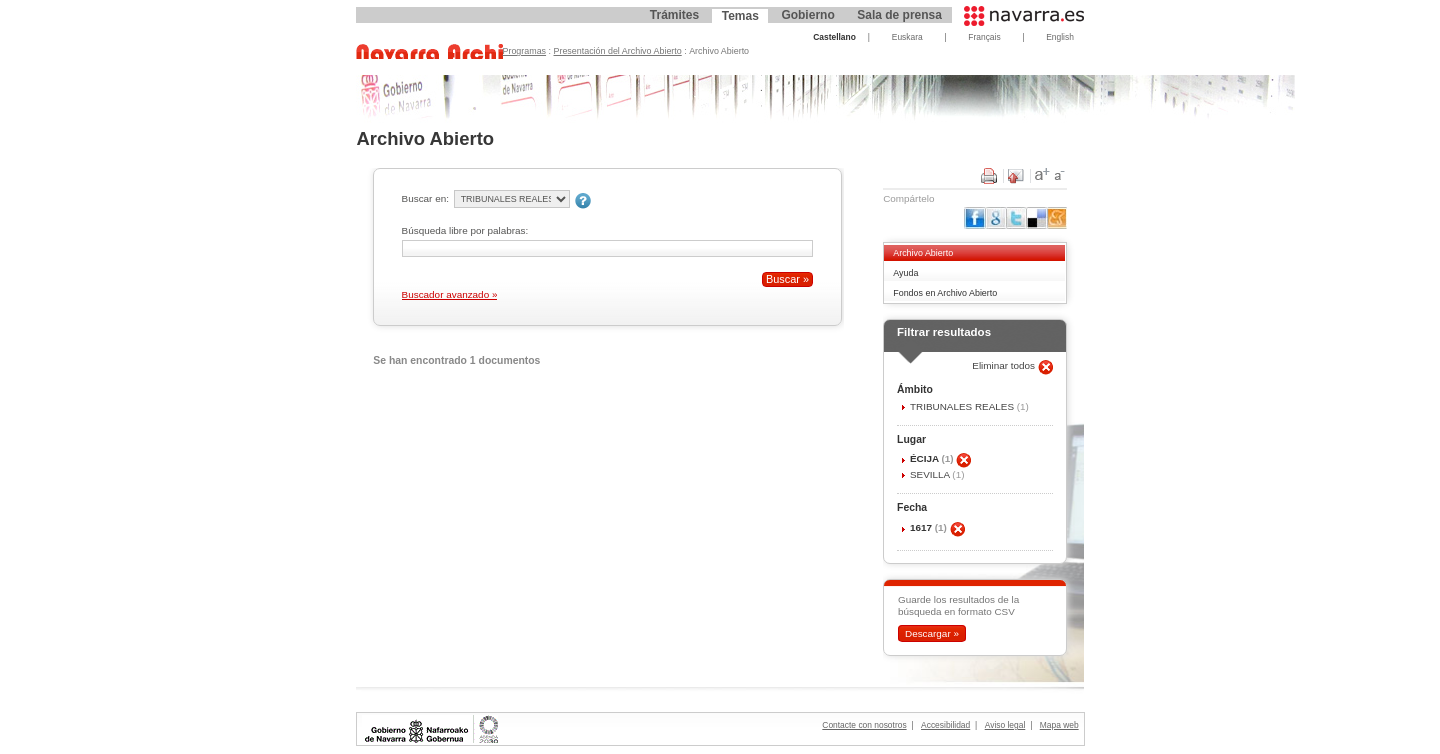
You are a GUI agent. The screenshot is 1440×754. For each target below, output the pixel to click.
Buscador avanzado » (450, 294)
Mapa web (1059, 725)
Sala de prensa (899, 15)
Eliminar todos (1005, 365)
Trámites (674, 15)
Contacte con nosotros (864, 725)
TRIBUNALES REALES (963, 406)
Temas (740, 16)
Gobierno (807, 15)
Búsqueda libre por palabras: (465, 230)
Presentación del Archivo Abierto (618, 51)
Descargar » (932, 633)
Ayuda (905, 273)
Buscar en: (425, 198)
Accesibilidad (945, 725)
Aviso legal (1005, 725)
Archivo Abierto (923, 253)
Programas (525, 51)
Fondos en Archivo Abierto (945, 293)
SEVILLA (931, 474)
